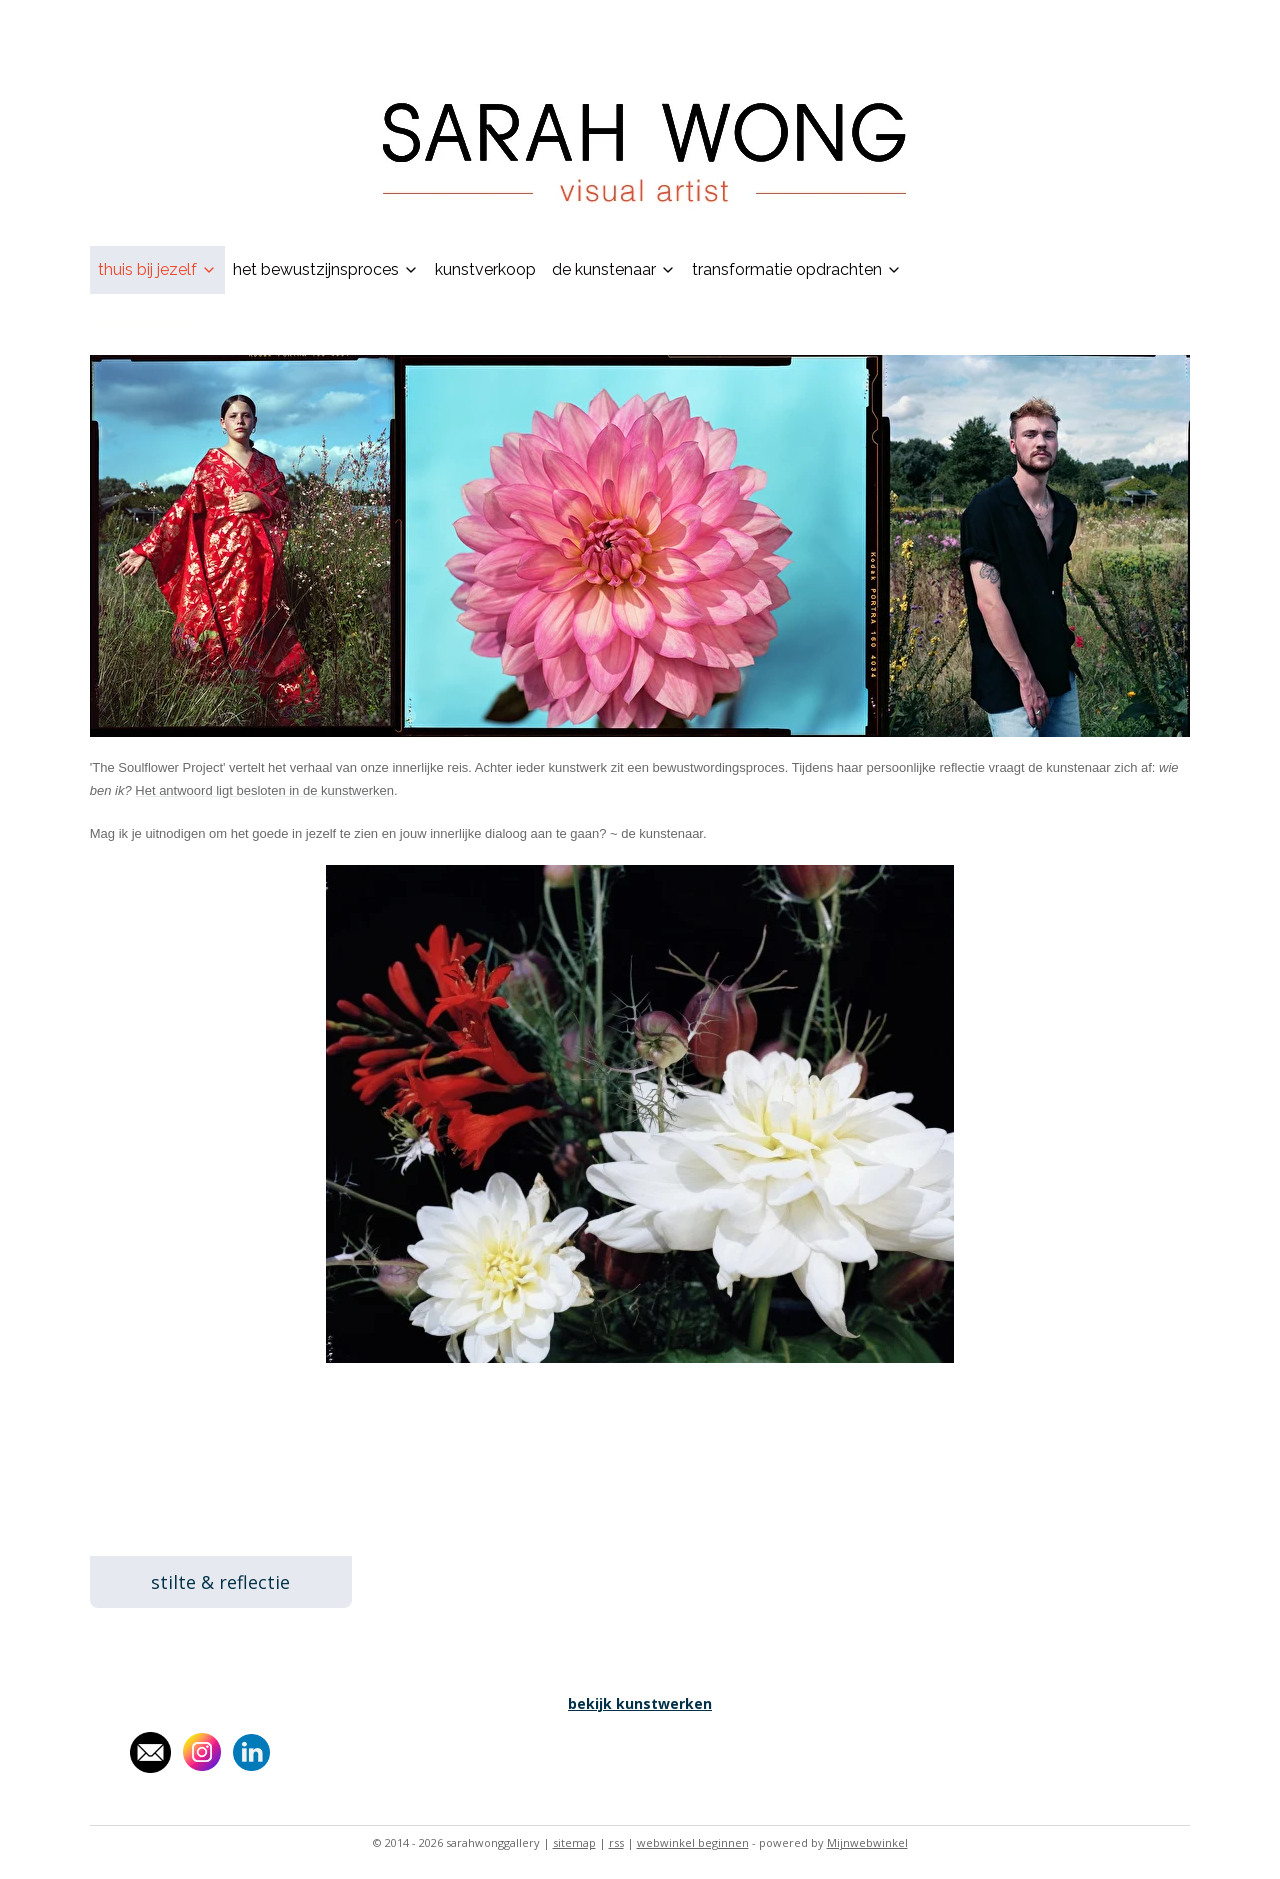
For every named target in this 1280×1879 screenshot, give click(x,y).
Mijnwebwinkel (867, 1842)
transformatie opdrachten (797, 269)
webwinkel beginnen (693, 1842)
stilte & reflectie (220, 1582)
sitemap (574, 1842)
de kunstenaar (614, 269)
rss (616, 1842)
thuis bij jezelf (157, 269)
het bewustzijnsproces (326, 269)
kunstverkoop (485, 269)
